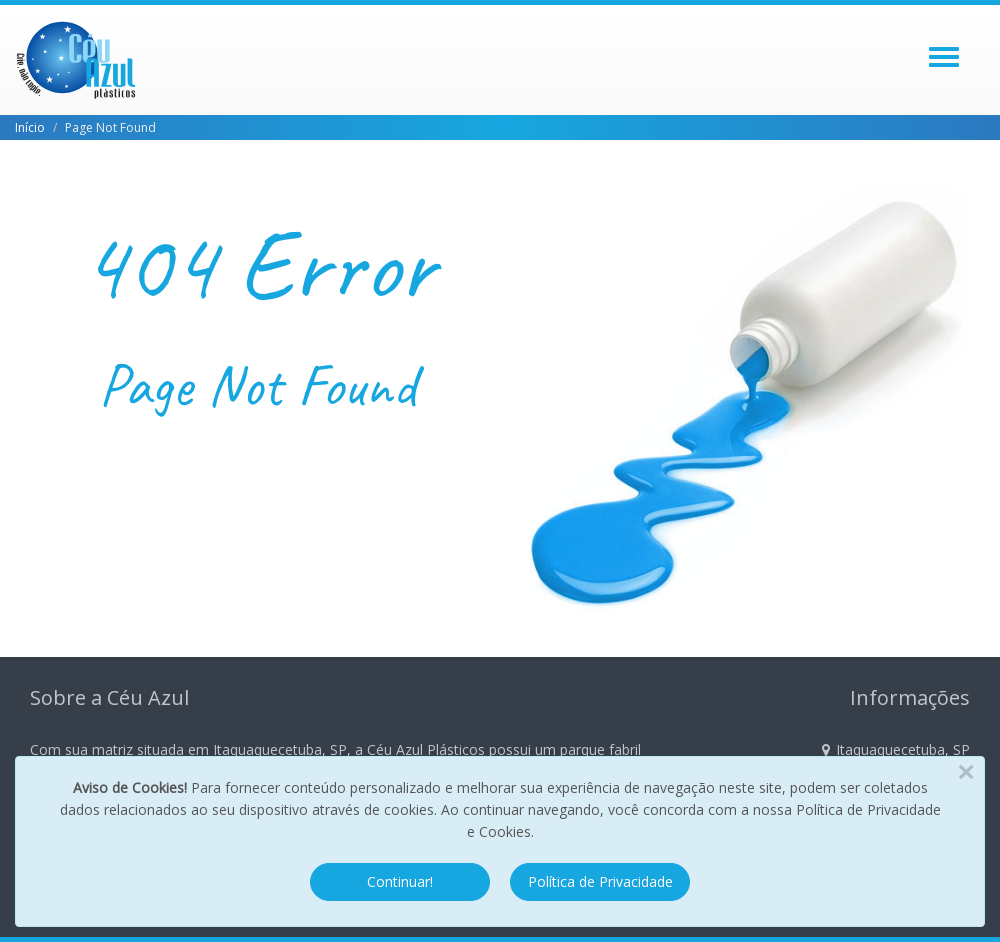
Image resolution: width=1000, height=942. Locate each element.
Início (30, 127)
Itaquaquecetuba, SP (896, 749)
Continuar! (400, 881)
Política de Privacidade (600, 881)
